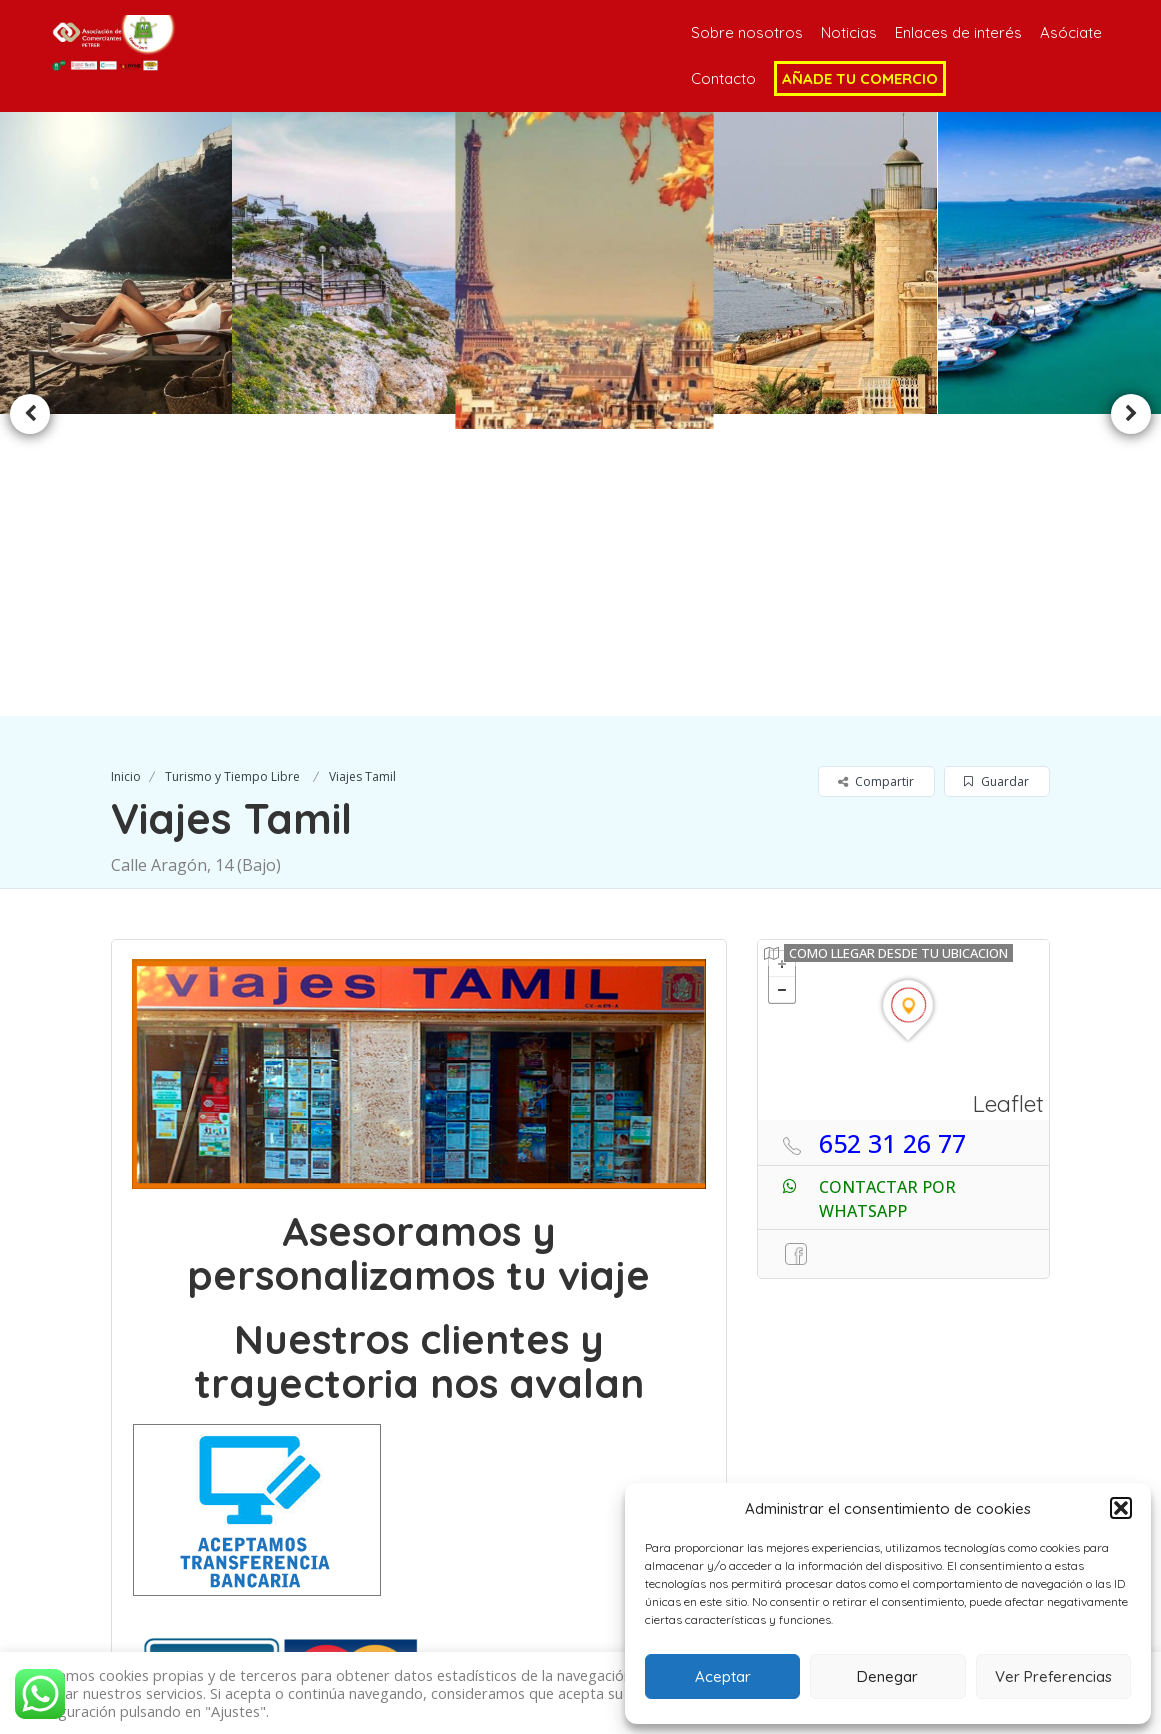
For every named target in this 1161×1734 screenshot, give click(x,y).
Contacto (723, 78)
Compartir (876, 479)
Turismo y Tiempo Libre (232, 474)
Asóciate (1071, 32)
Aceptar (723, 1676)
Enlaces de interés (958, 32)
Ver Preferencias (1053, 1676)
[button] (1121, 1508)
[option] (347, 263)
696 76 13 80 (453, 1605)
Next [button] (1131, 263)
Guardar (996, 479)
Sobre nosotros (747, 32)
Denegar (887, 1676)
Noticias (849, 32)
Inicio (126, 474)
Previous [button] (30, 263)
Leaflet (1008, 800)
